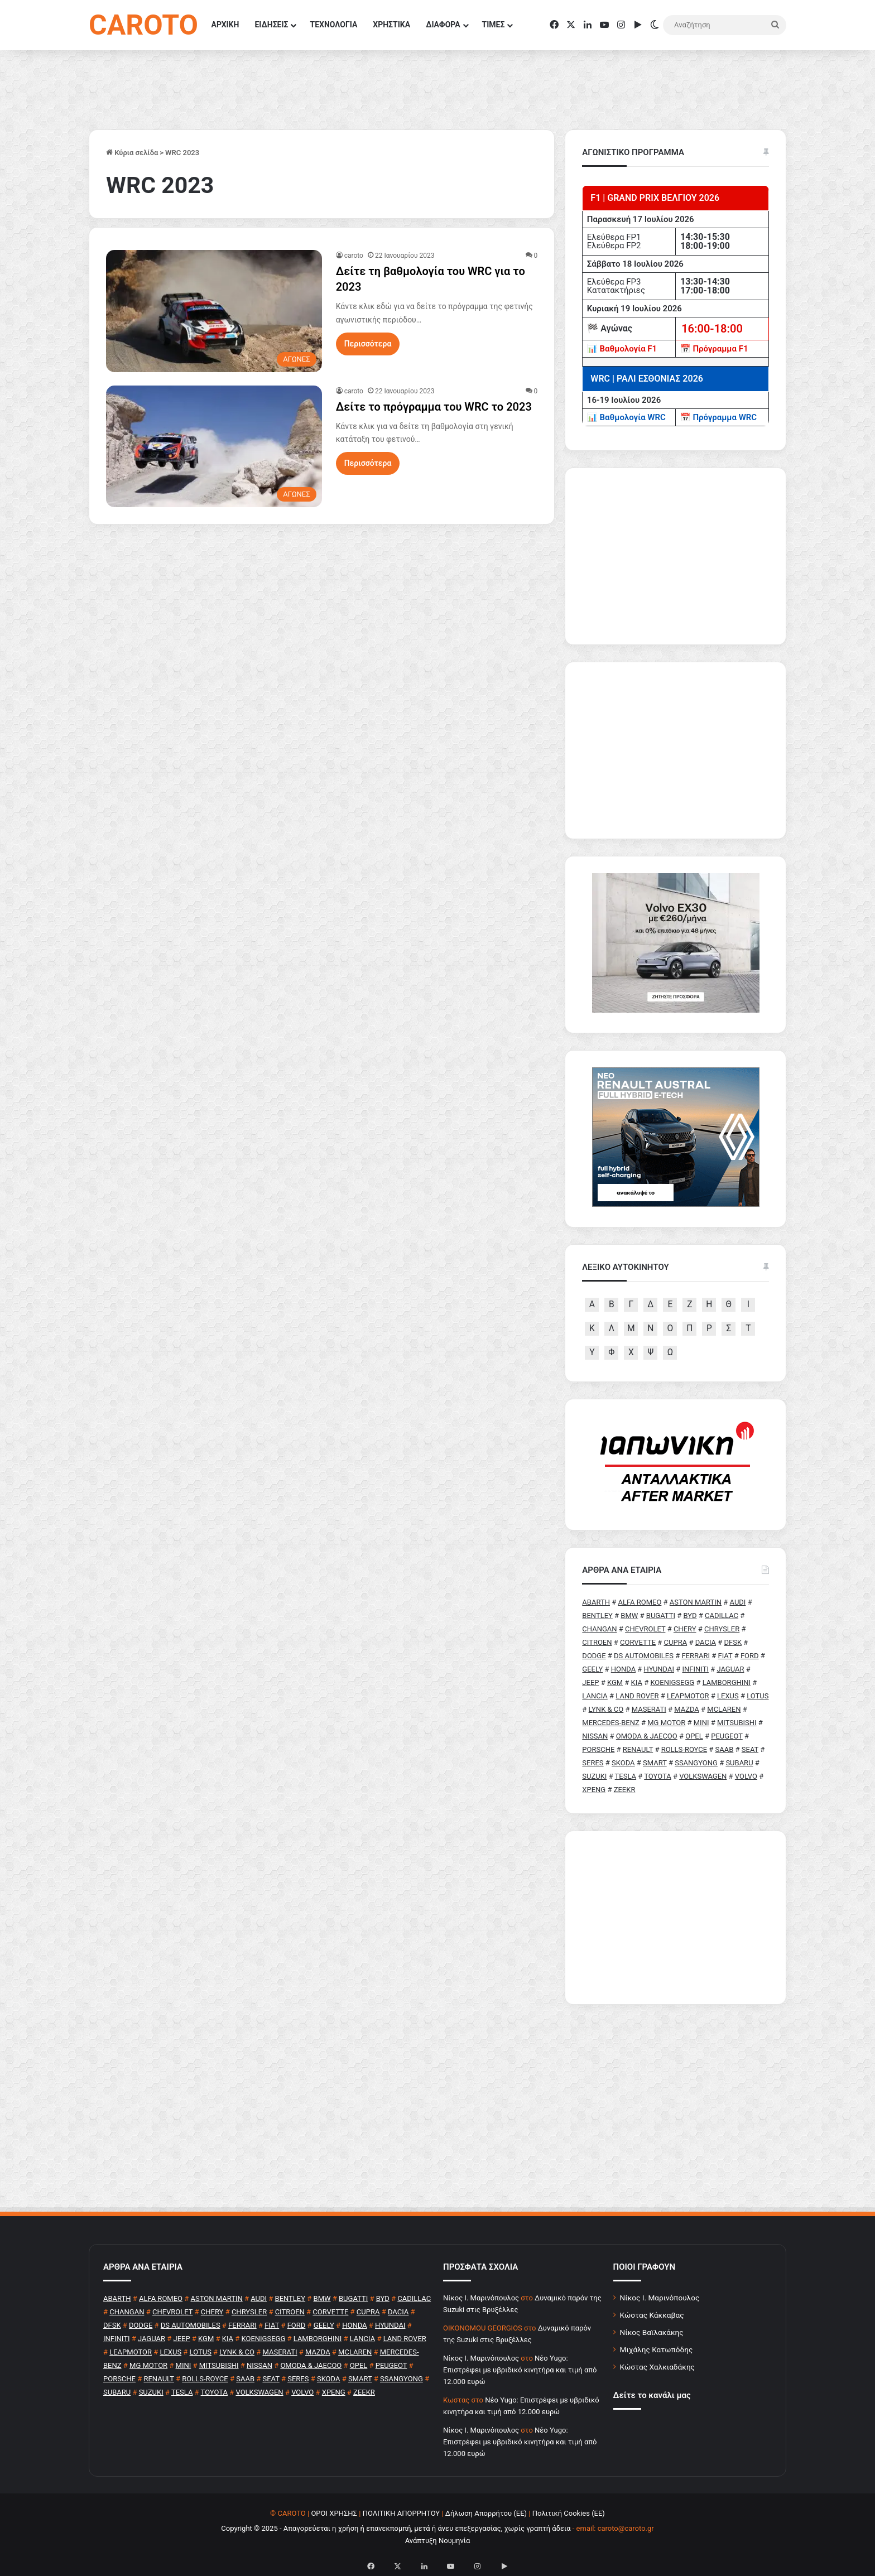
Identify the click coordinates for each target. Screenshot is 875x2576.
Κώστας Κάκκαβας (652, 2314)
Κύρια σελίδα (132, 152)
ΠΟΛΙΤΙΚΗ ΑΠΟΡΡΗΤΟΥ (401, 2513)
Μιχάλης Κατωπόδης (656, 2349)
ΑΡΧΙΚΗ (225, 24)
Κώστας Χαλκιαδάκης (657, 2366)
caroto (353, 255)
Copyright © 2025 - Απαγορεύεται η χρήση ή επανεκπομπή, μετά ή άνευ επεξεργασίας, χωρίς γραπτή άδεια (395, 2528)
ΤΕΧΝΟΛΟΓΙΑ (333, 24)
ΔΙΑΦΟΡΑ (443, 24)
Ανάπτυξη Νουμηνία (437, 2540)
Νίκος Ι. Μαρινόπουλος (660, 2297)
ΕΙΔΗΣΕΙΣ (271, 24)
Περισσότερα (368, 343)
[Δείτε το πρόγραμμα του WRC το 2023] (214, 446)
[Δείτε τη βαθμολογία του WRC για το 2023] (214, 311)
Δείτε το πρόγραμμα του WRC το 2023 (434, 406)
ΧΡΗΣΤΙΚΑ (391, 24)
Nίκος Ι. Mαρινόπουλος (481, 2298)
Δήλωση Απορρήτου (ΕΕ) (486, 2513)
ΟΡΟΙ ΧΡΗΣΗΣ (334, 2513)
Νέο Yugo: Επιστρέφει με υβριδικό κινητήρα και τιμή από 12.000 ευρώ (520, 2370)
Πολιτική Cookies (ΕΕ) (568, 2513)
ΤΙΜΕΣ (493, 24)
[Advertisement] (675, 1917)
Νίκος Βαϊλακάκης (652, 2332)
